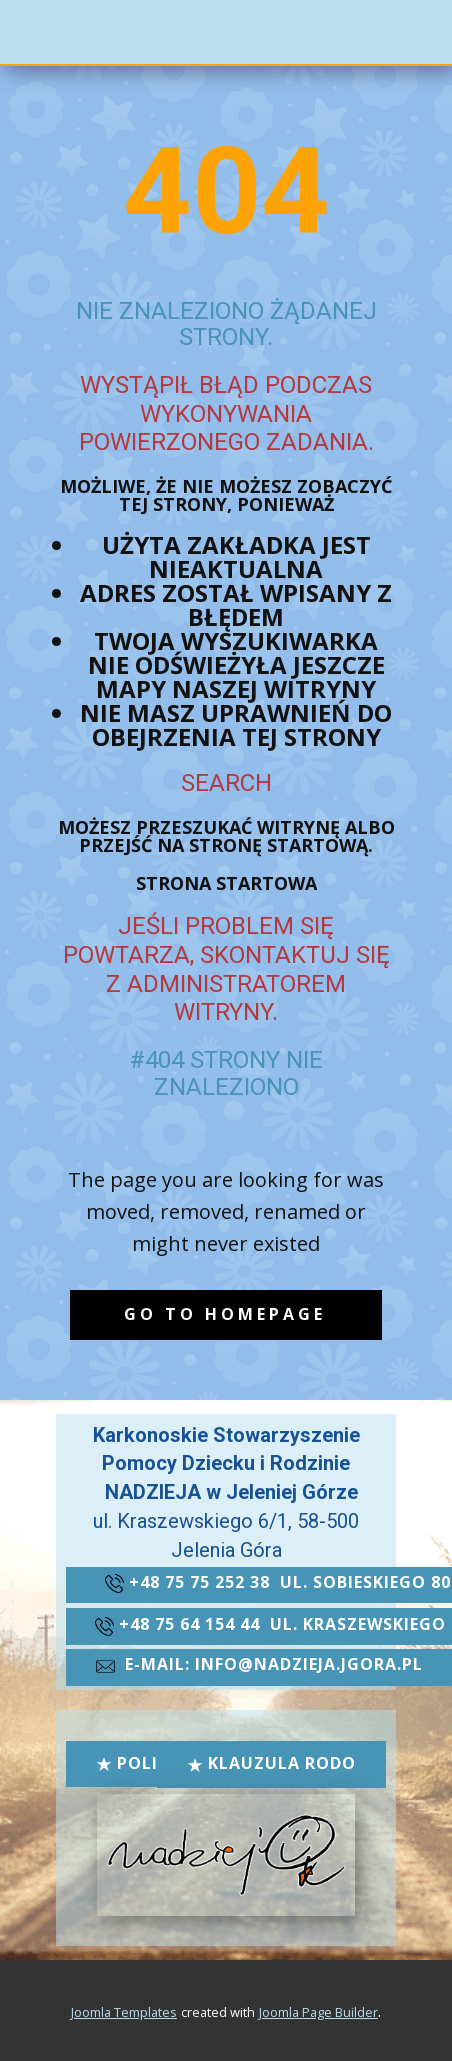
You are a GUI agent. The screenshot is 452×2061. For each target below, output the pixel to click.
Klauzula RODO (271, 1763)
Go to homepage (225, 1314)
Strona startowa (226, 883)
